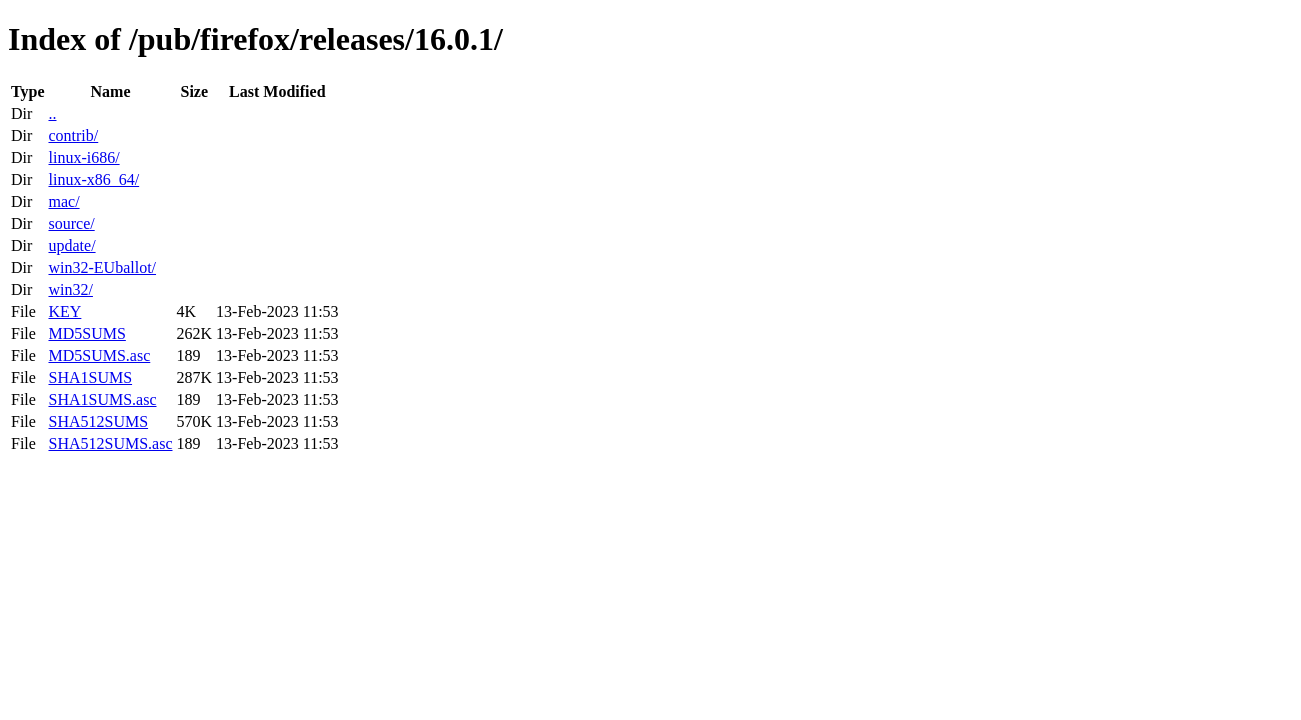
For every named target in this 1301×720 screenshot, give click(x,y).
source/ (71, 223)
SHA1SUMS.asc (102, 399)
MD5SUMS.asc (99, 355)
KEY (64, 311)
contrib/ (73, 135)
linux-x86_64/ (93, 179)
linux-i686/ (83, 157)
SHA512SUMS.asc (110, 443)
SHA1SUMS (90, 377)
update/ (71, 245)
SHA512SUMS (98, 421)
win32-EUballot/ (102, 267)
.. (52, 113)
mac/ (63, 201)
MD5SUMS (86, 333)
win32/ (70, 289)
